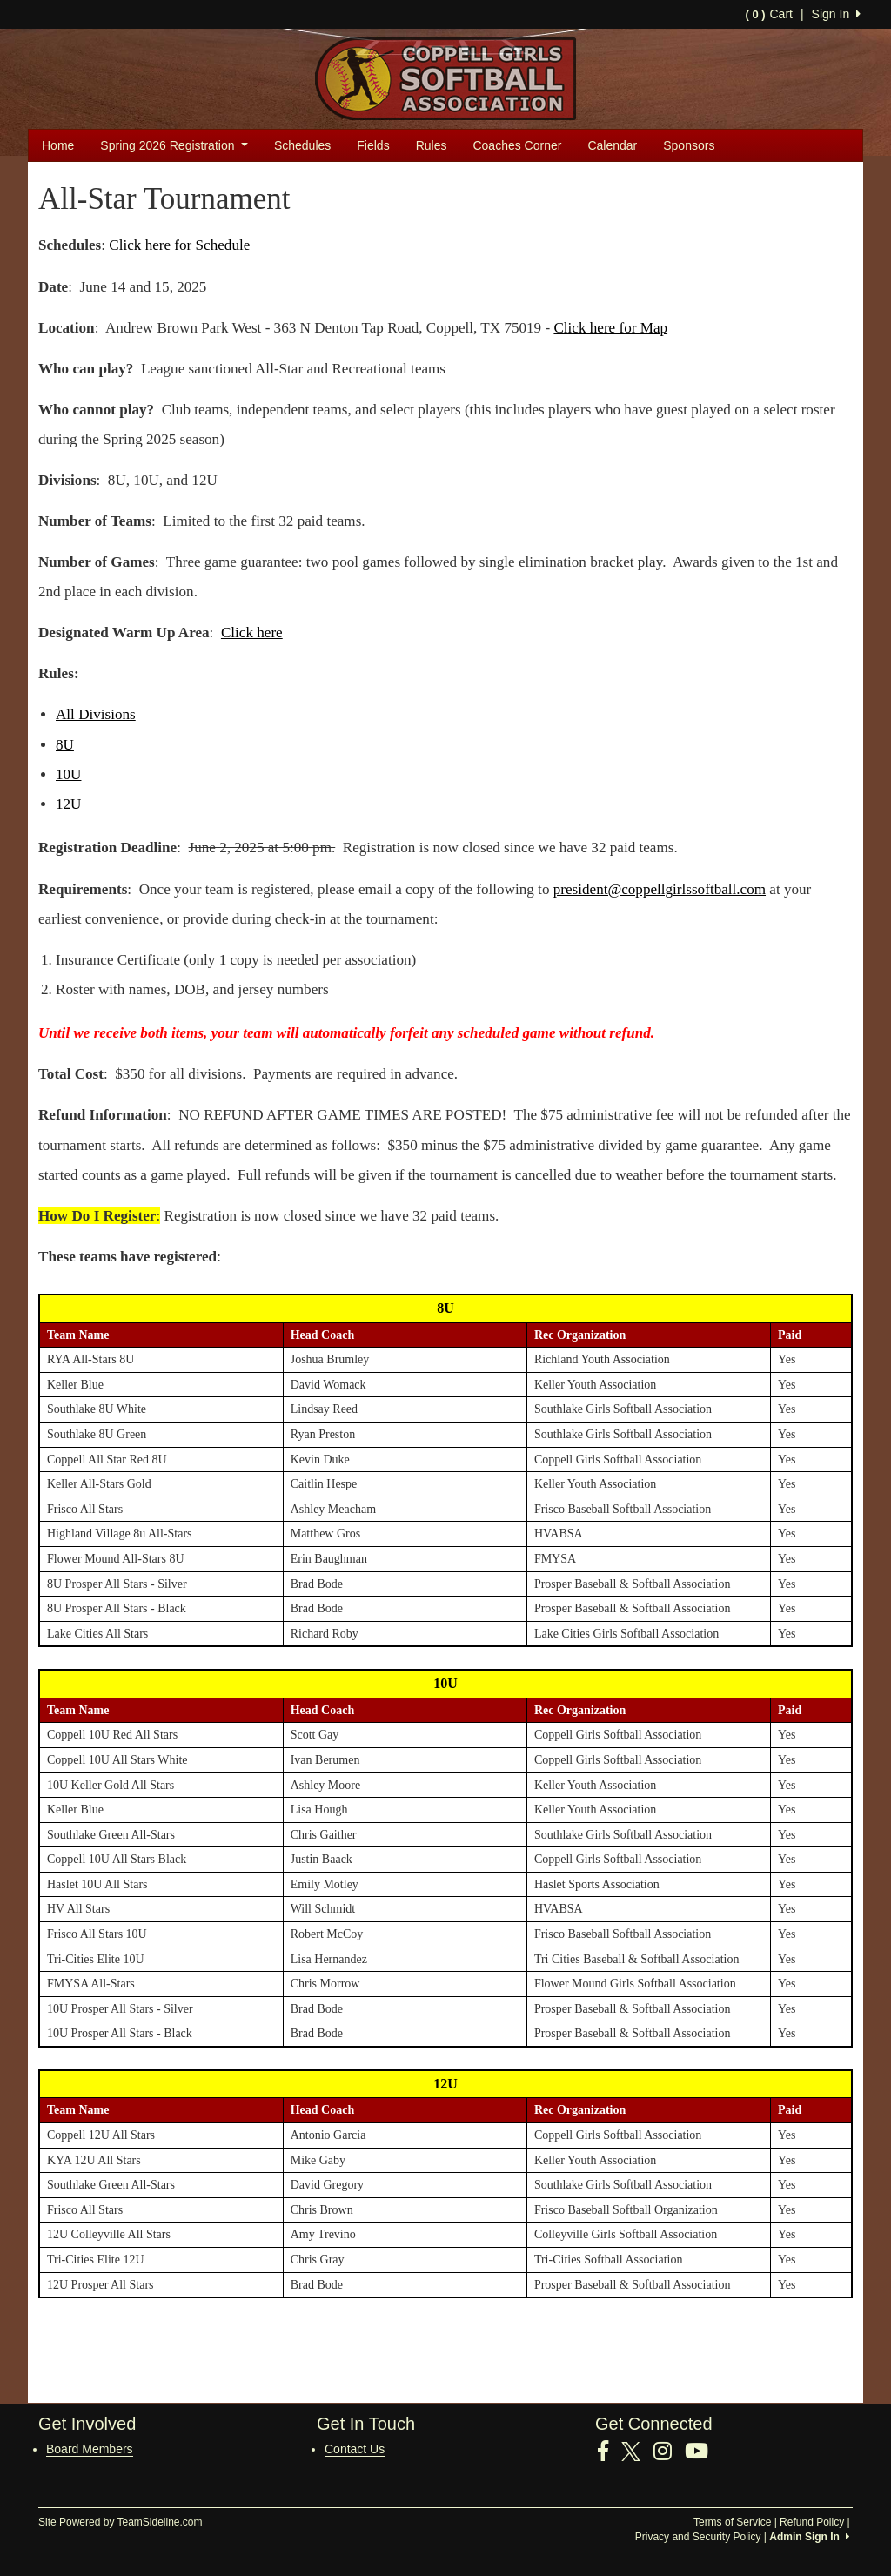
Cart (768, 14)
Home (58, 145)
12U (68, 804)
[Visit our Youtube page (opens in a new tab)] (703, 2451)
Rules (431, 145)
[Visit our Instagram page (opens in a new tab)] (669, 2451)
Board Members (89, 2449)
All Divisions (96, 714)
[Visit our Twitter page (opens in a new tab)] (637, 2451)
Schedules (302, 145)
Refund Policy (812, 2522)
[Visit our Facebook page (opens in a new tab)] (609, 2451)
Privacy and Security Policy (698, 2537)
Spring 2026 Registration (174, 145)
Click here (252, 632)
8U (65, 744)
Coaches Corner (516, 145)
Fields (373, 145)
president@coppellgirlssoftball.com (659, 889)
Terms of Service (732, 2522)
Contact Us (355, 2449)
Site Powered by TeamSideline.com (120, 2522)
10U (68, 774)
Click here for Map (610, 327)
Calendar (612, 145)
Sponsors (688, 145)
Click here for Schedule (179, 245)
